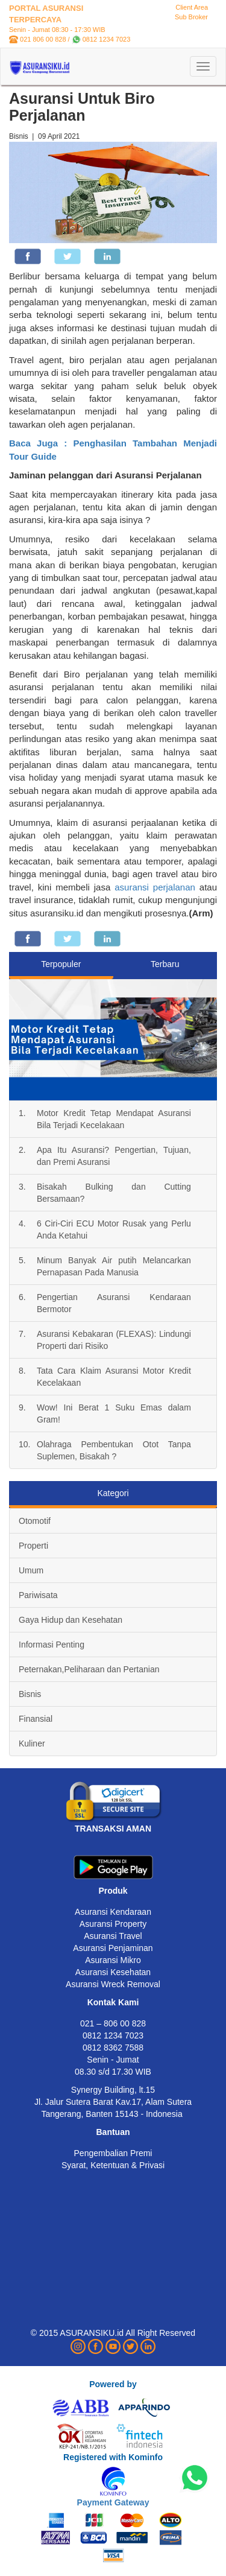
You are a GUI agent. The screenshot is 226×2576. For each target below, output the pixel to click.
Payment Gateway (113, 2502)
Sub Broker (191, 17)
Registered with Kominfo (113, 2457)
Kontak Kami (113, 2002)
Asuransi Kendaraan (113, 1912)
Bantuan (113, 2132)
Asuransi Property (113, 1924)
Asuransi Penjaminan (112, 1948)
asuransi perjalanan (155, 887)
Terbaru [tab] (165, 964)
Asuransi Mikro (113, 1960)
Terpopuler (61, 964)
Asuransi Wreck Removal (113, 1984)
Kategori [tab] (112, 1493)
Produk (112, 1891)
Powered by (113, 2384)
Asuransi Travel (113, 1936)
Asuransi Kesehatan (113, 1972)
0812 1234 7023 (107, 39)
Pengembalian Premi (113, 2153)
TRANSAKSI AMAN (113, 1828)
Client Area (191, 7)
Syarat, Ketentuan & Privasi (113, 2165)
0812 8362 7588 (113, 2047)
